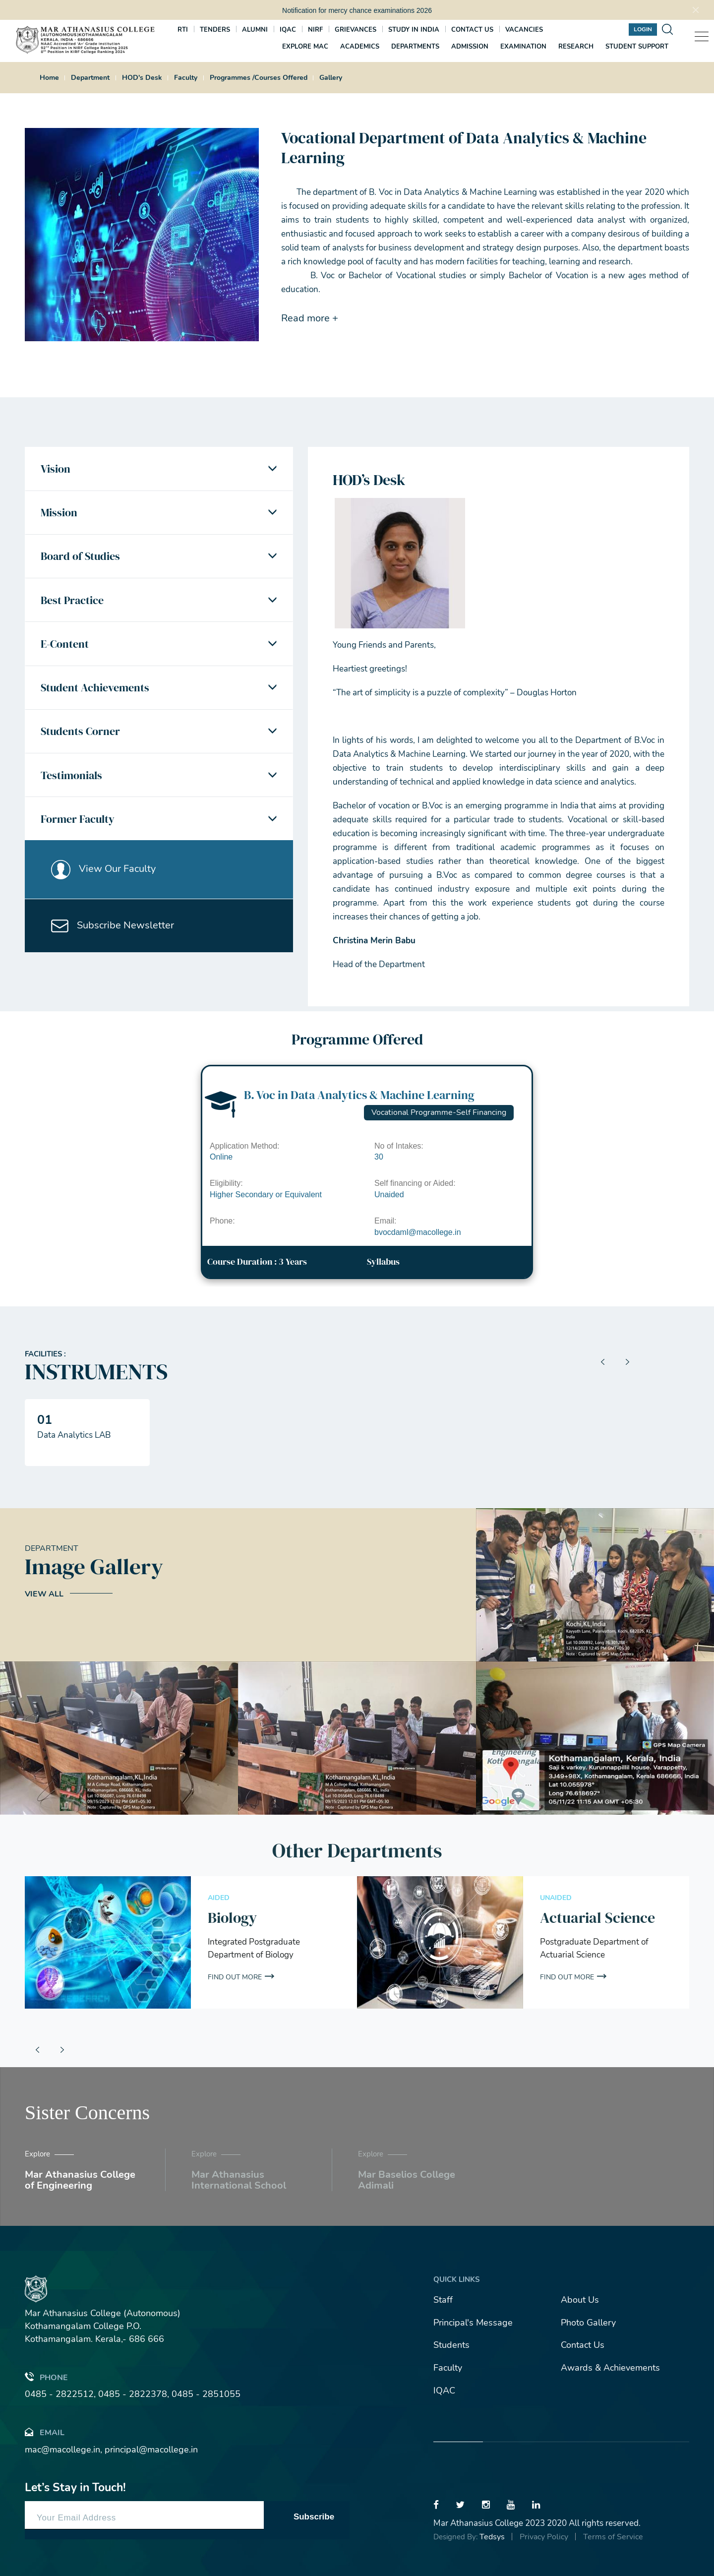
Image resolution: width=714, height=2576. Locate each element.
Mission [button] (59, 513)
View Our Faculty (104, 873)
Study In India (413, 29)
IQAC (288, 29)
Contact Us (582, 2345)
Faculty (185, 77)
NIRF (315, 29)
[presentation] (602, 1361)
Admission (469, 46)
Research (576, 46)
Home (49, 77)
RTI (183, 29)
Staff (443, 2300)
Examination (523, 46)
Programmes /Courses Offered (258, 77)
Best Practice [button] (72, 601)
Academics (359, 46)
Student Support (636, 46)
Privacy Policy (544, 2536)
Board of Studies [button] (80, 557)
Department (90, 77)
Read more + (309, 318)
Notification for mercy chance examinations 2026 (357, 10)
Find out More (235, 1977)
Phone (46, 2377)
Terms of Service (613, 2536)
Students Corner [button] (80, 734)
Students (451, 2345)
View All (44, 1594)
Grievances (355, 29)
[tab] (159, 469)
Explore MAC (305, 46)
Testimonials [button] (71, 778)
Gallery (330, 77)
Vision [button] (55, 468)
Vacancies (524, 29)
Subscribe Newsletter (113, 930)
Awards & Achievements (610, 2368)
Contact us (472, 29)
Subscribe (314, 2516)
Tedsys (492, 2536)
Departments (415, 46)
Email (44, 2432)
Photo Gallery (588, 2323)
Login (643, 29)
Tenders (215, 29)
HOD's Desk (142, 77)
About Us (580, 2300)
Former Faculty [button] (78, 822)
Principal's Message (473, 2323)
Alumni (255, 29)
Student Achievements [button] (95, 689)
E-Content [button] (65, 645)
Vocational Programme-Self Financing (438, 1112)
